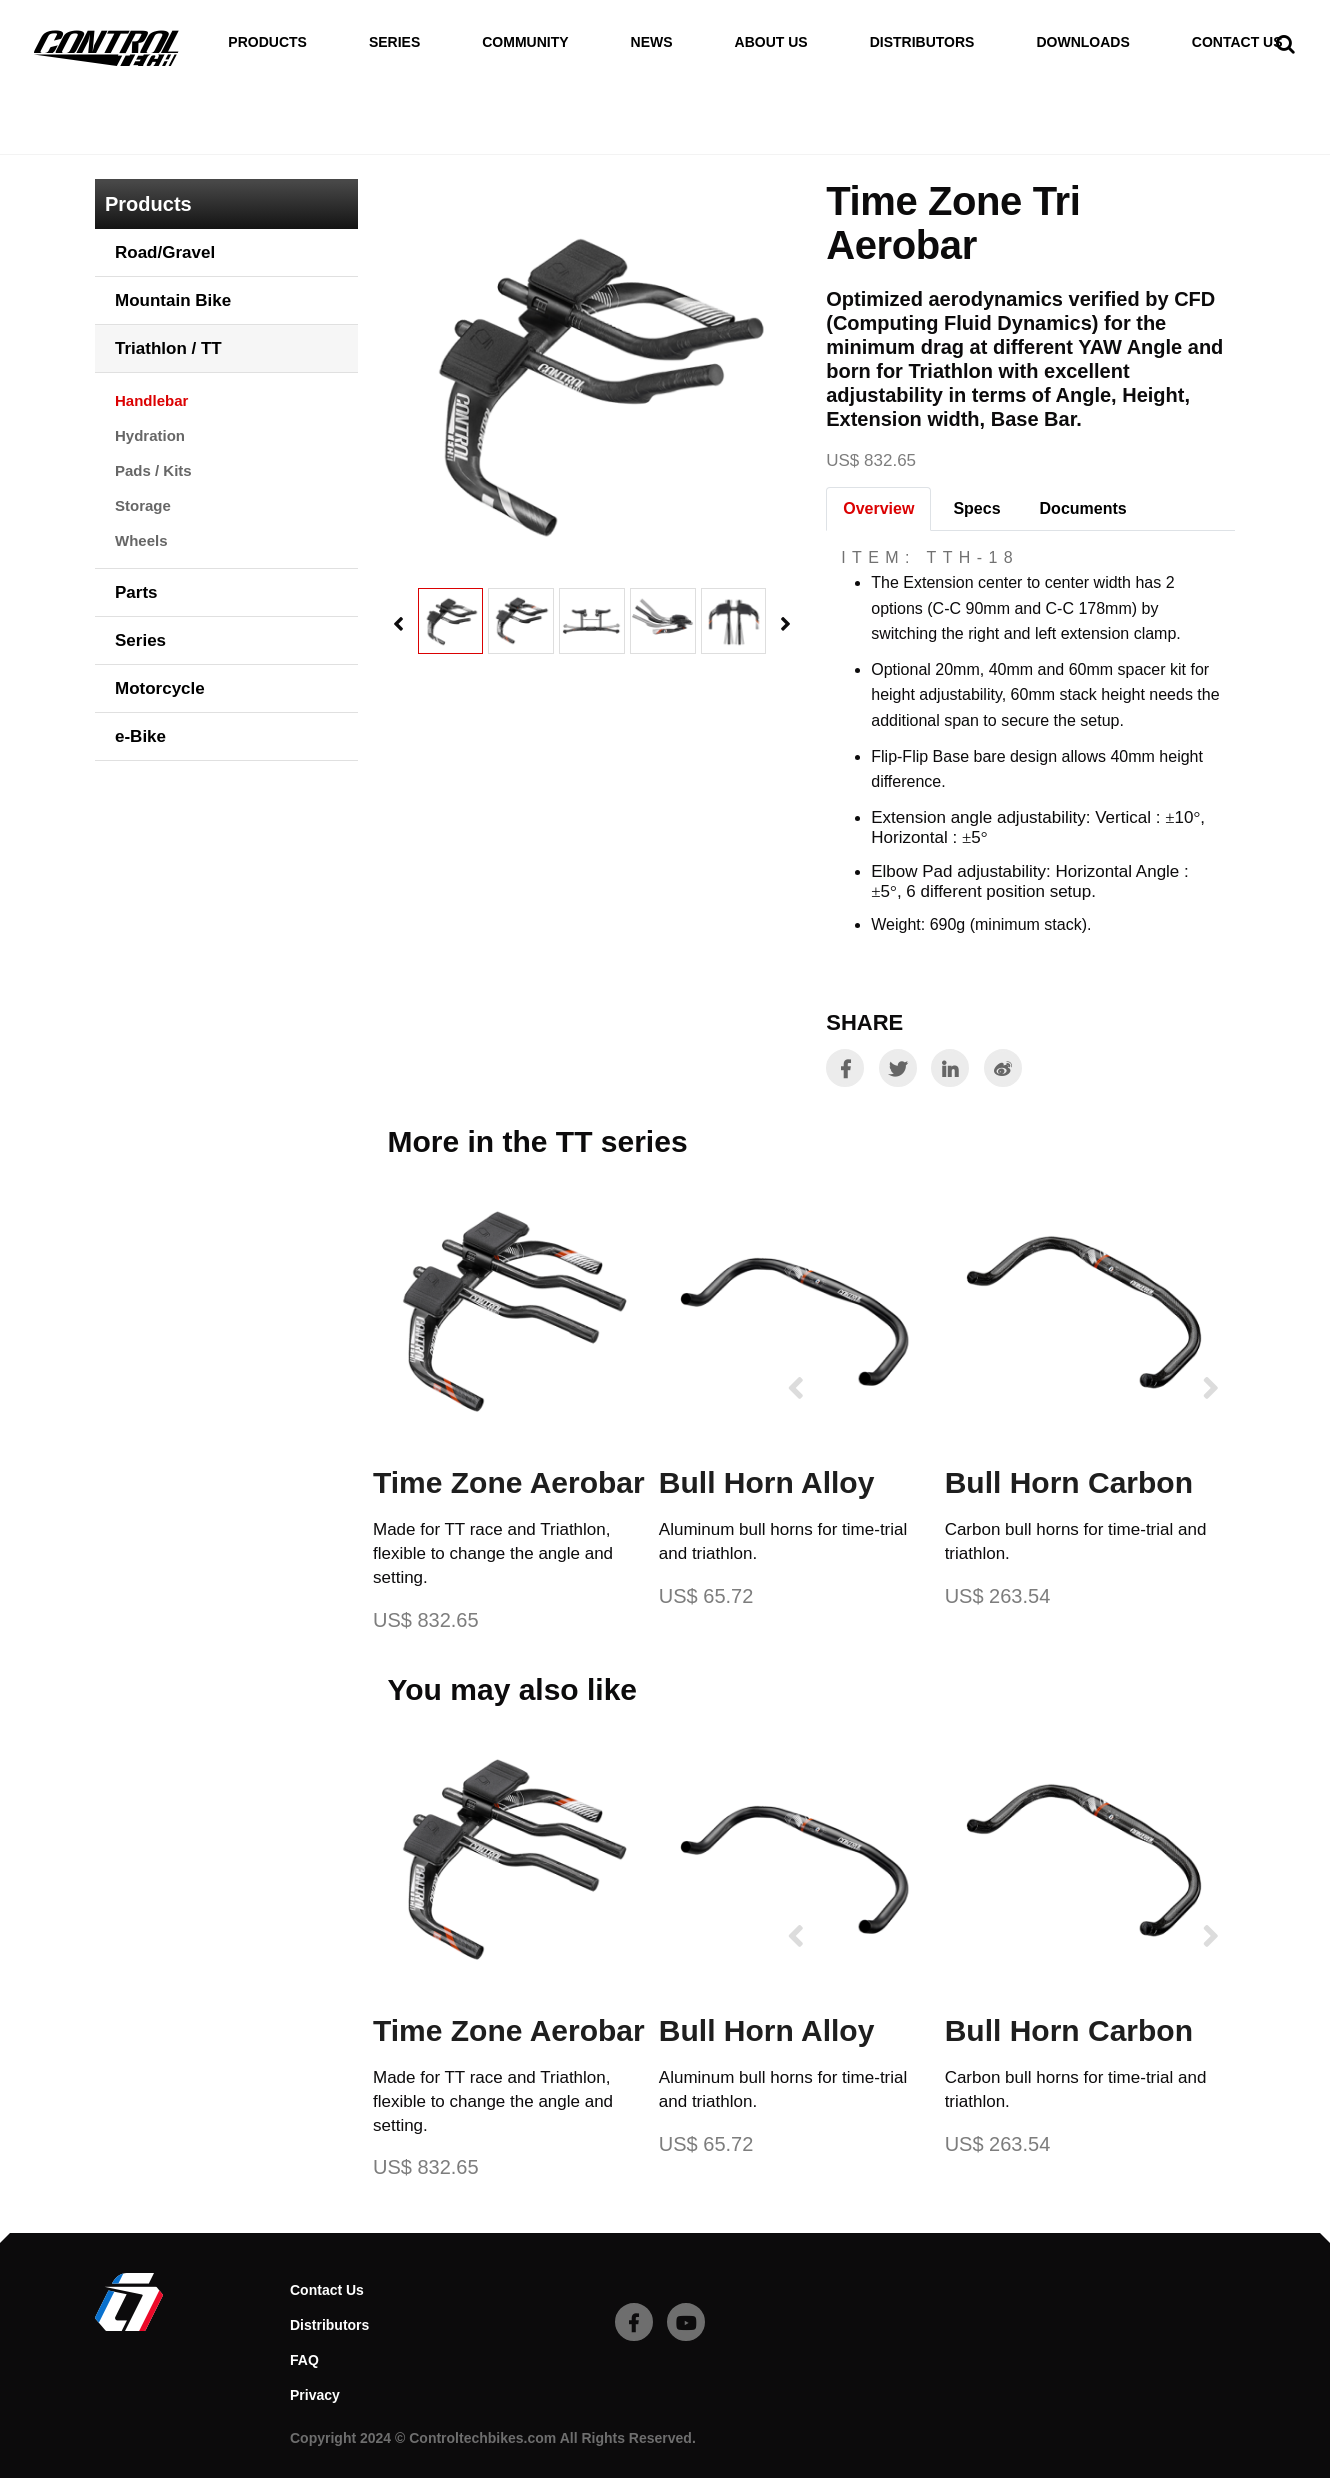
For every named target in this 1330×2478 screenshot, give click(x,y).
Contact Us (1237, 42)
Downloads (1082, 42)
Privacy (315, 2395)
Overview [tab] (878, 508)
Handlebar (329, 138)
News (652, 42)
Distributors (922, 42)
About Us (771, 42)
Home (117, 138)
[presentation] (398, 624)
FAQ (304, 2360)
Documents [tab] (1083, 508)
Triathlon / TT (214, 138)
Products (267, 42)
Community (525, 42)
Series (394, 42)
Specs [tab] (976, 508)
